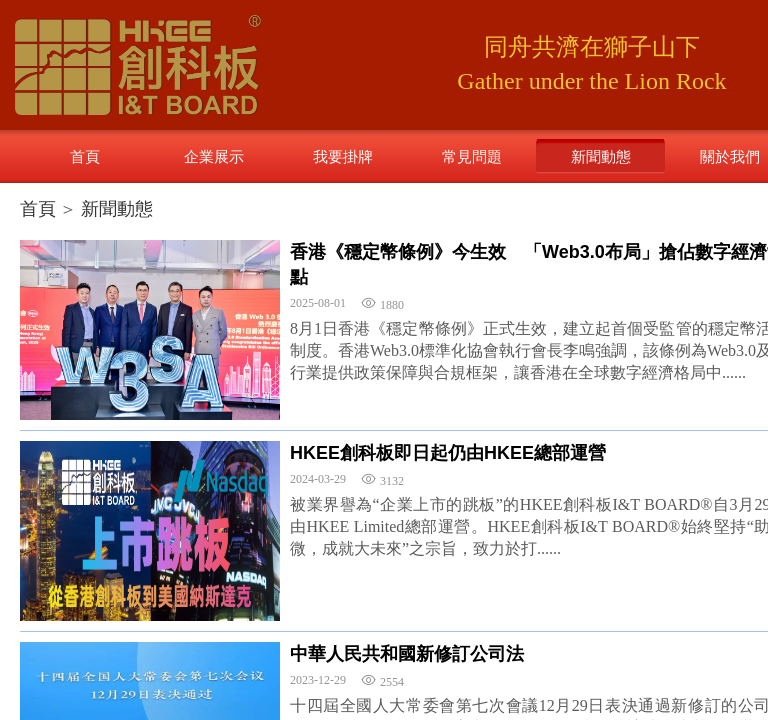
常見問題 (472, 156)
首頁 (38, 209)
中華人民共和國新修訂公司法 (407, 654)
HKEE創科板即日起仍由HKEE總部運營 (448, 453)
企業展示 (214, 156)
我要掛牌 (343, 156)
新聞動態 (117, 209)
